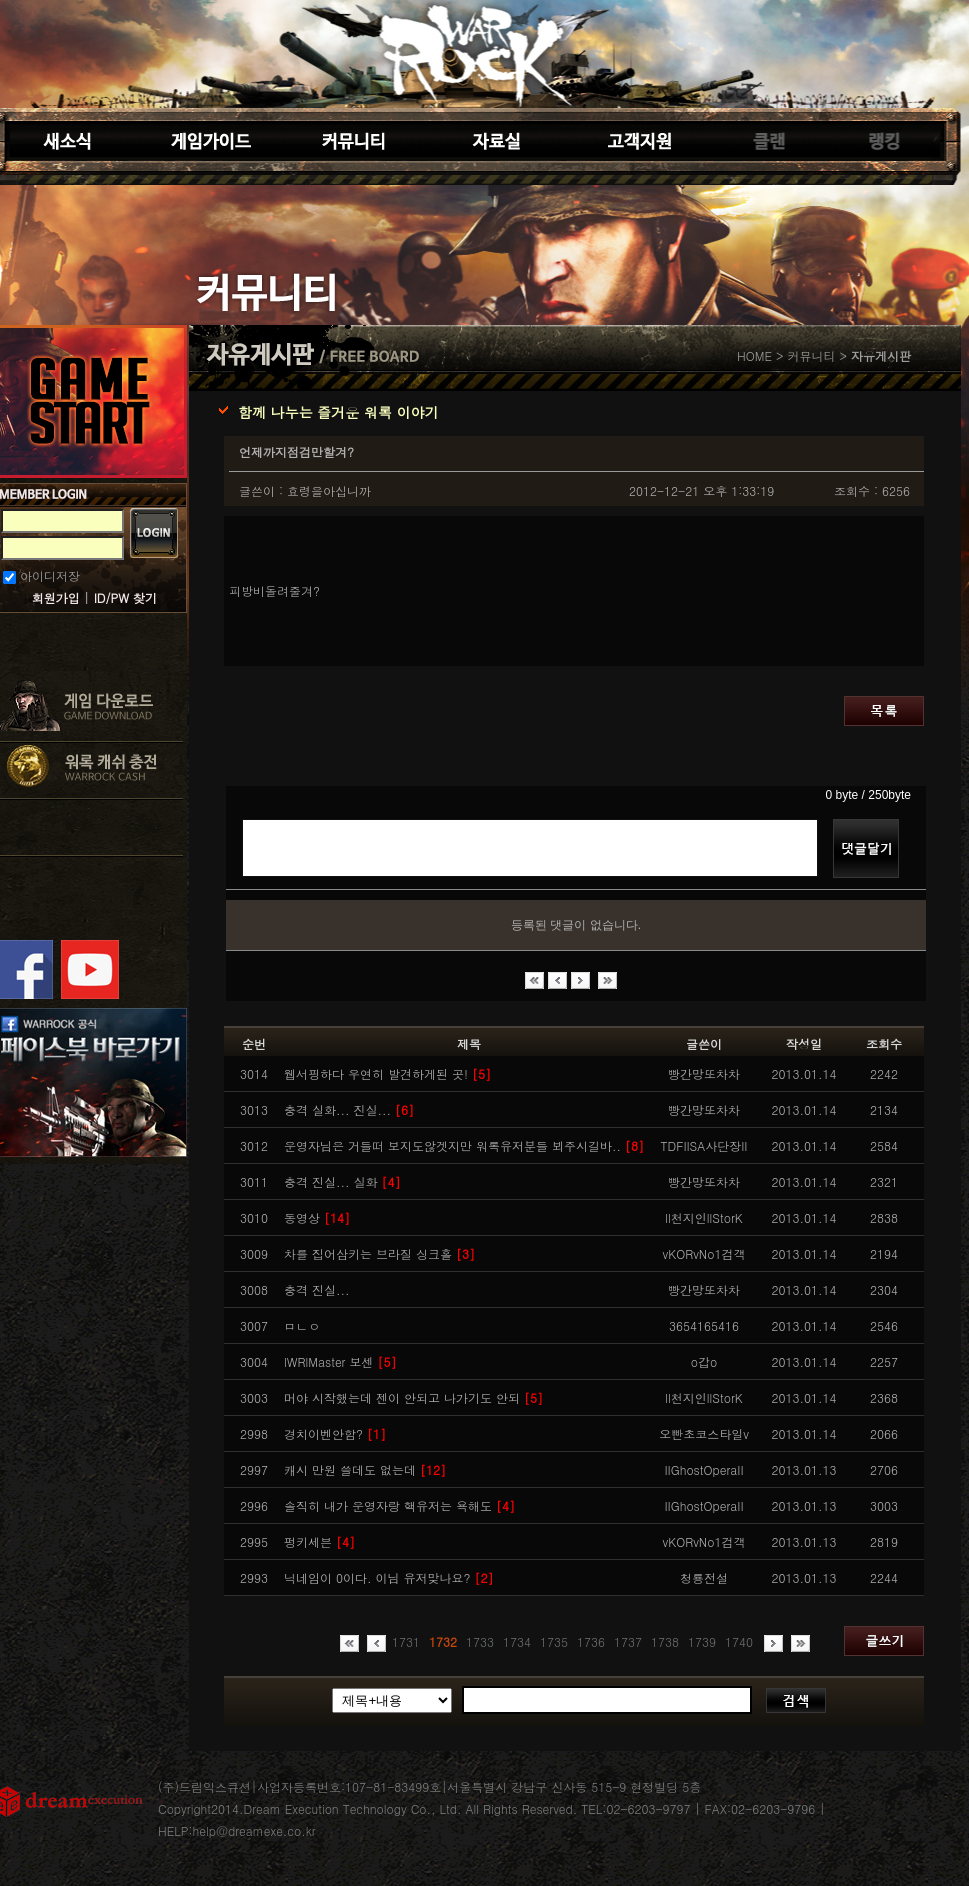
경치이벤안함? (335, 1433)
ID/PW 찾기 (125, 597)
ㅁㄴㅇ (302, 1325)
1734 (517, 1641)
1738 (665, 1641)
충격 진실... (317, 1289)
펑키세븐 (319, 1541)
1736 (591, 1641)
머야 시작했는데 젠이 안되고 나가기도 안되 (413, 1397)
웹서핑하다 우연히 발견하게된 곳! (387, 1073)
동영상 (317, 1217)
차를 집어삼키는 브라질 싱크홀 (379, 1253)
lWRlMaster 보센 (340, 1361)
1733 (480, 1641)
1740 (739, 1641)
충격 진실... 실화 (342, 1181)
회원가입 (56, 597)
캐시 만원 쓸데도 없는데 (365, 1469)
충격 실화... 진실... (349, 1109)
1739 (702, 1641)
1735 (554, 1641)
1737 (628, 1641)
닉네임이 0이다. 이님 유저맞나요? (389, 1577)
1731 (406, 1641)
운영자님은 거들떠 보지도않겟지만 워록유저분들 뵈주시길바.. (464, 1145)
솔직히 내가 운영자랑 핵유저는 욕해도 (399, 1505)
